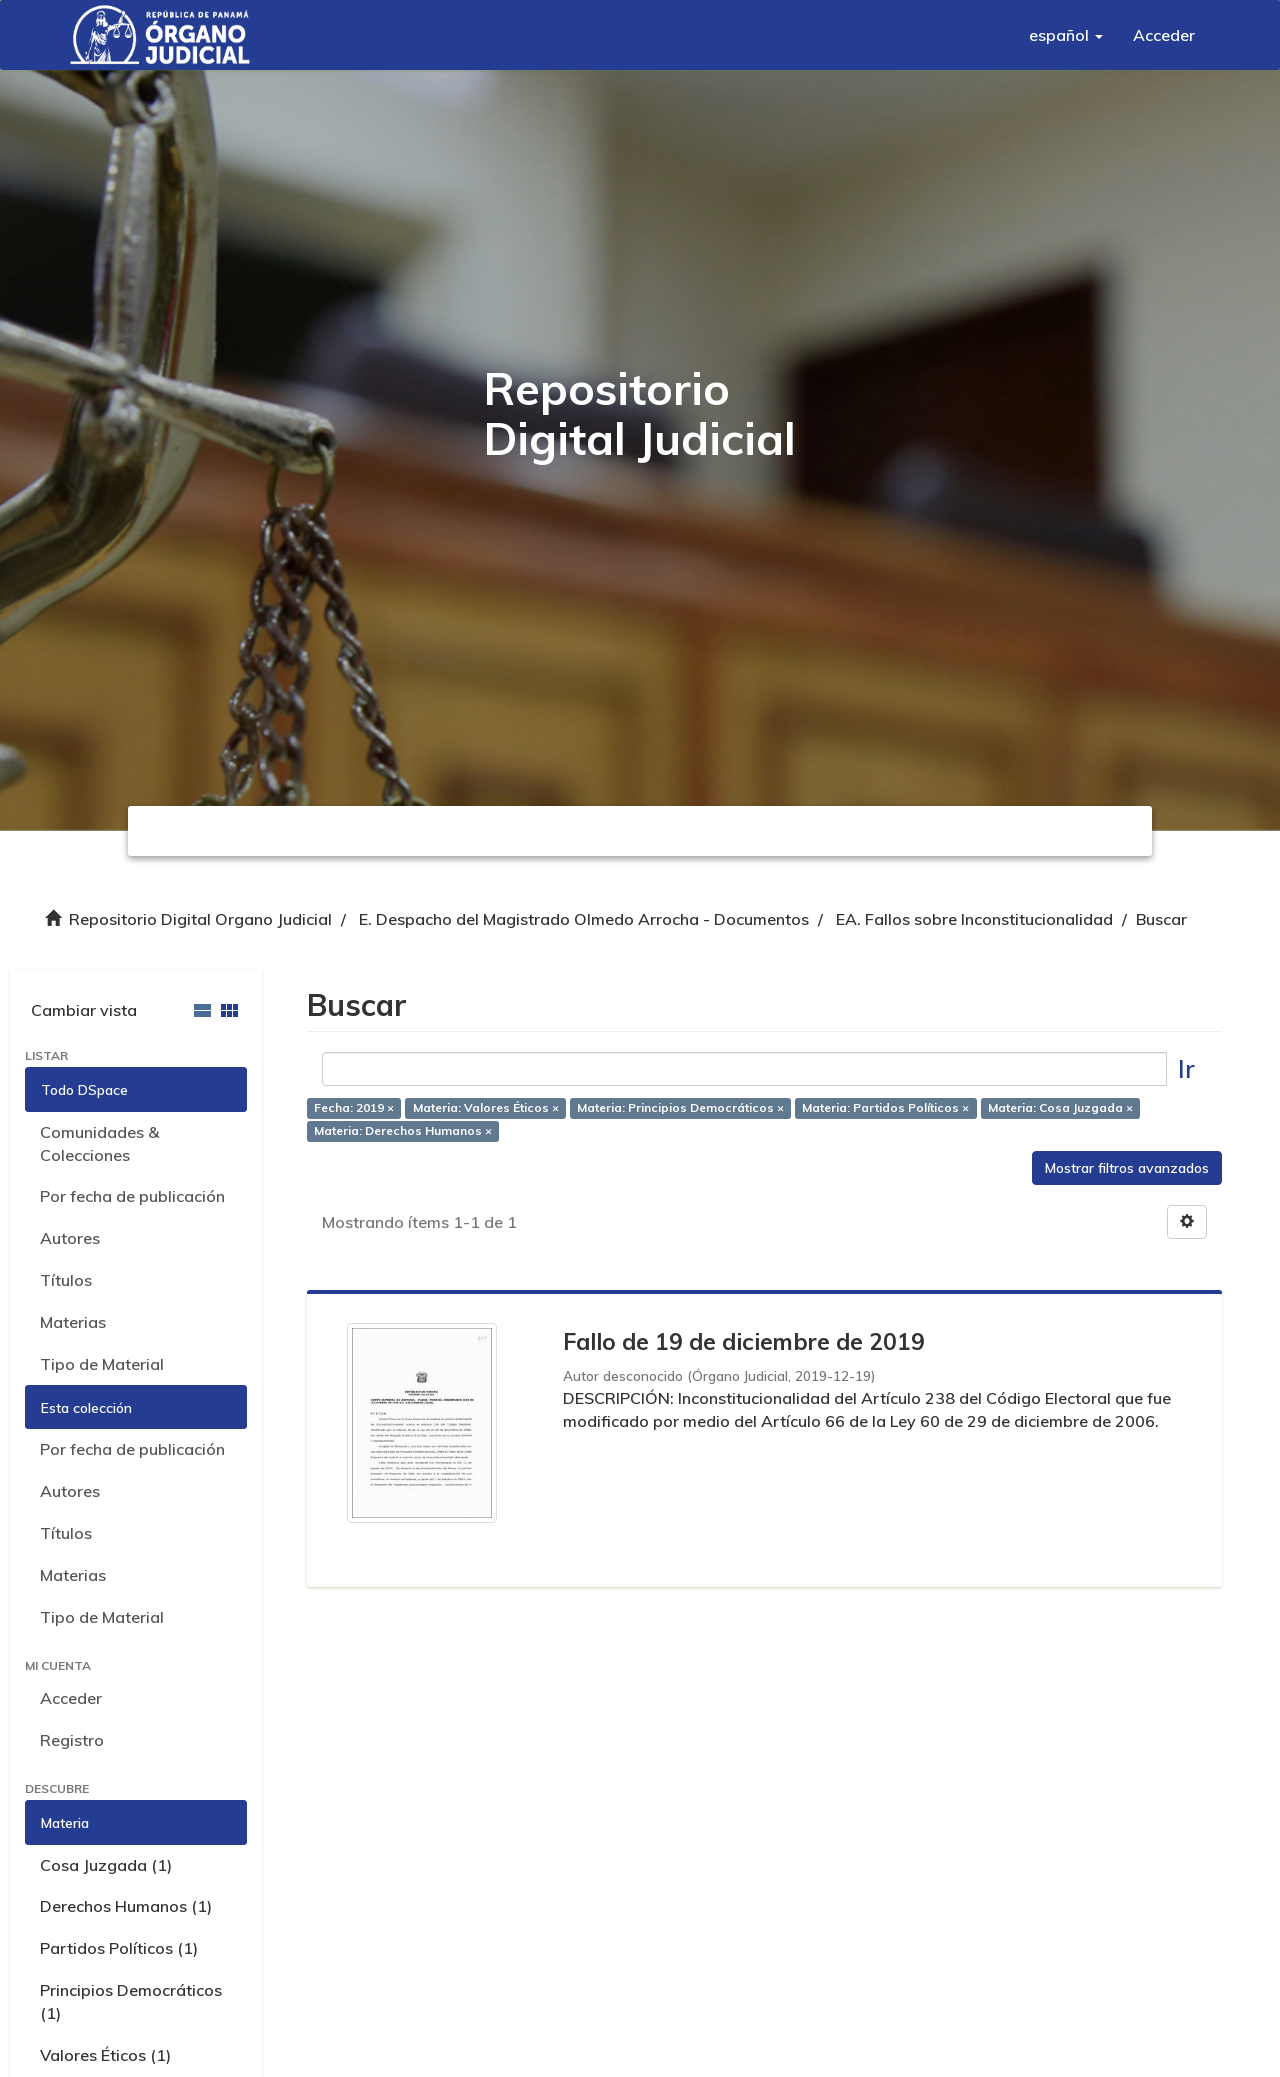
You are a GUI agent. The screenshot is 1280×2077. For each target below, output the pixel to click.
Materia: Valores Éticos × (486, 1108)
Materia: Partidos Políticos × (885, 1108)
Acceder (71, 1698)
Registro (72, 1740)
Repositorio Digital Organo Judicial (200, 919)
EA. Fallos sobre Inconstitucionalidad (974, 919)
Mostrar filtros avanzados (1127, 1168)
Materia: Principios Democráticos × (680, 1108)
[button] (1066, 35)
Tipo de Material (102, 1364)
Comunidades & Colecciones (99, 1143)
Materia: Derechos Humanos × (403, 1130)
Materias (73, 1322)
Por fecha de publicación (132, 1196)
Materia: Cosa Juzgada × (1060, 1108)
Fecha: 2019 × (354, 1108)
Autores (70, 1238)
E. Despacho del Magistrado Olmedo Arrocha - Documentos (584, 919)
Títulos (66, 1280)
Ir (1186, 1068)
